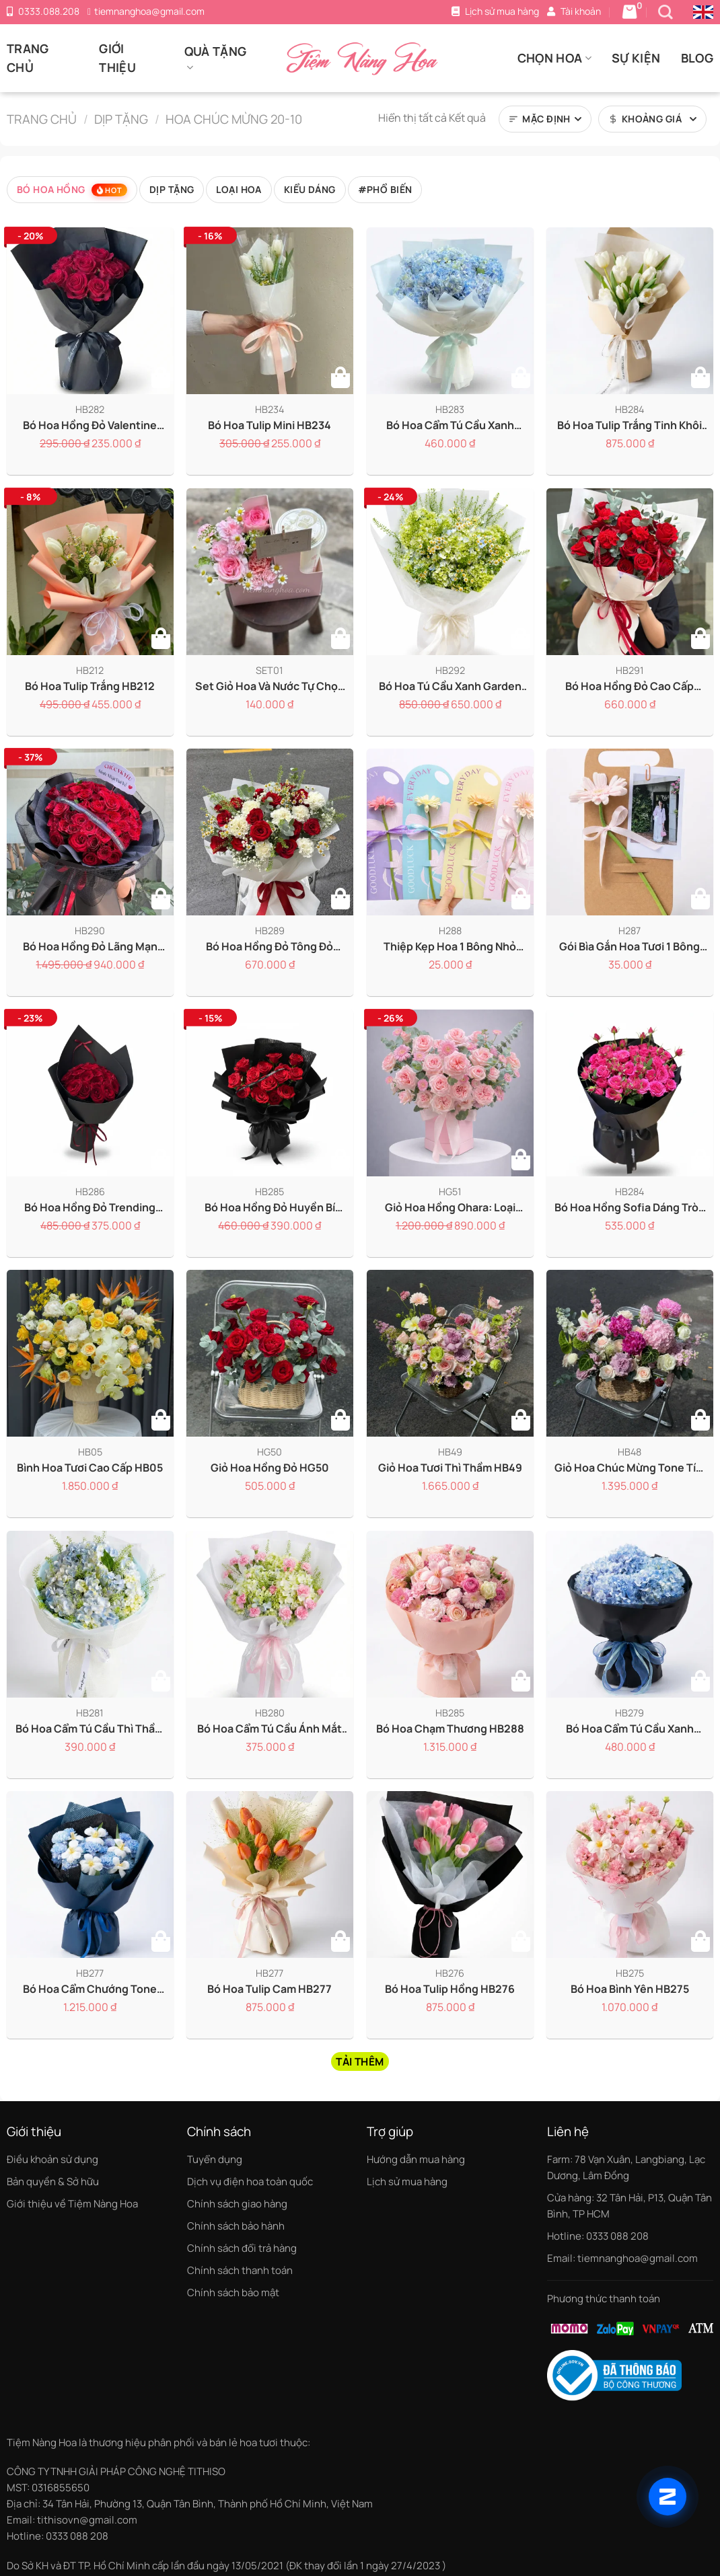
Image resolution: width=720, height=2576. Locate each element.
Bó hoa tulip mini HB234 (270, 425)
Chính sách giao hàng (237, 2204)
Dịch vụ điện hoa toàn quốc (250, 2181)
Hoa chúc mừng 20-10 (234, 119)
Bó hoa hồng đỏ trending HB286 (89, 1207)
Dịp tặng (121, 119)
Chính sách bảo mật (233, 2292)
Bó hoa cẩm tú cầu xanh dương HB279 (630, 1728)
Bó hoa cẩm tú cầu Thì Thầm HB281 (89, 1728)
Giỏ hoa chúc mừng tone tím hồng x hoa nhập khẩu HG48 (629, 1468)
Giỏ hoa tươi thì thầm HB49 (450, 1468)
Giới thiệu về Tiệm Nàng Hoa (72, 2204)
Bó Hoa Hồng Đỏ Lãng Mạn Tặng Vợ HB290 (90, 947)
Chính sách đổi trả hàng (242, 2248)
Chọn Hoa (554, 58)
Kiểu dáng (310, 189)
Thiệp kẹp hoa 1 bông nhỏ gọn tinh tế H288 (450, 947)
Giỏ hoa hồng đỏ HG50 (270, 1468)
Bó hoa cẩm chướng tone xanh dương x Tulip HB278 (90, 1989)
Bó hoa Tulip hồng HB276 (450, 1989)
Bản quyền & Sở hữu (53, 2181)
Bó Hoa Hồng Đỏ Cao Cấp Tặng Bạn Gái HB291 (630, 686)
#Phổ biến (385, 189)
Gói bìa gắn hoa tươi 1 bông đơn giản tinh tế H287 (630, 947)
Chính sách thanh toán (240, 2270)
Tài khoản (581, 11)
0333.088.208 (48, 11)
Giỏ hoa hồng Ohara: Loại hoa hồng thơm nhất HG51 (450, 1207)
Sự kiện (636, 58)
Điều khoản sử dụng (52, 2159)
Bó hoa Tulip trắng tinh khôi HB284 (630, 425)
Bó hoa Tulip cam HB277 (270, 1989)
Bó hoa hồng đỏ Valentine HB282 (90, 425)
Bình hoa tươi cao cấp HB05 (90, 1468)
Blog (697, 58)
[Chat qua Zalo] (667, 2496)
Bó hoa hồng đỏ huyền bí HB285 (270, 1207)
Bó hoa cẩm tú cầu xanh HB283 (450, 425)
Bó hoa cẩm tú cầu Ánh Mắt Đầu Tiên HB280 (270, 1728)
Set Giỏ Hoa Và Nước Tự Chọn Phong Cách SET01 (270, 686)
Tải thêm (360, 2061)
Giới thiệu (117, 58)
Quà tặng (215, 58)
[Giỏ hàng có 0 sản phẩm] (629, 12)
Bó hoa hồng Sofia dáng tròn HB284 (629, 1207)
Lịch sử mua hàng (502, 11)
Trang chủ (28, 58)
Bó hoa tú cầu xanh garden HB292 (450, 686)
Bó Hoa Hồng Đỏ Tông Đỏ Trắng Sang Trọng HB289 (270, 947)
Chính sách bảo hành (236, 2226)
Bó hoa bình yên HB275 (630, 1989)
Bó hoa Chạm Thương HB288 (450, 1728)
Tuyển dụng (214, 2159)
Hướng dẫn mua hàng (416, 2159)
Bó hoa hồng (72, 190)
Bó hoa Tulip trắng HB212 (90, 686)
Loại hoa (238, 189)
